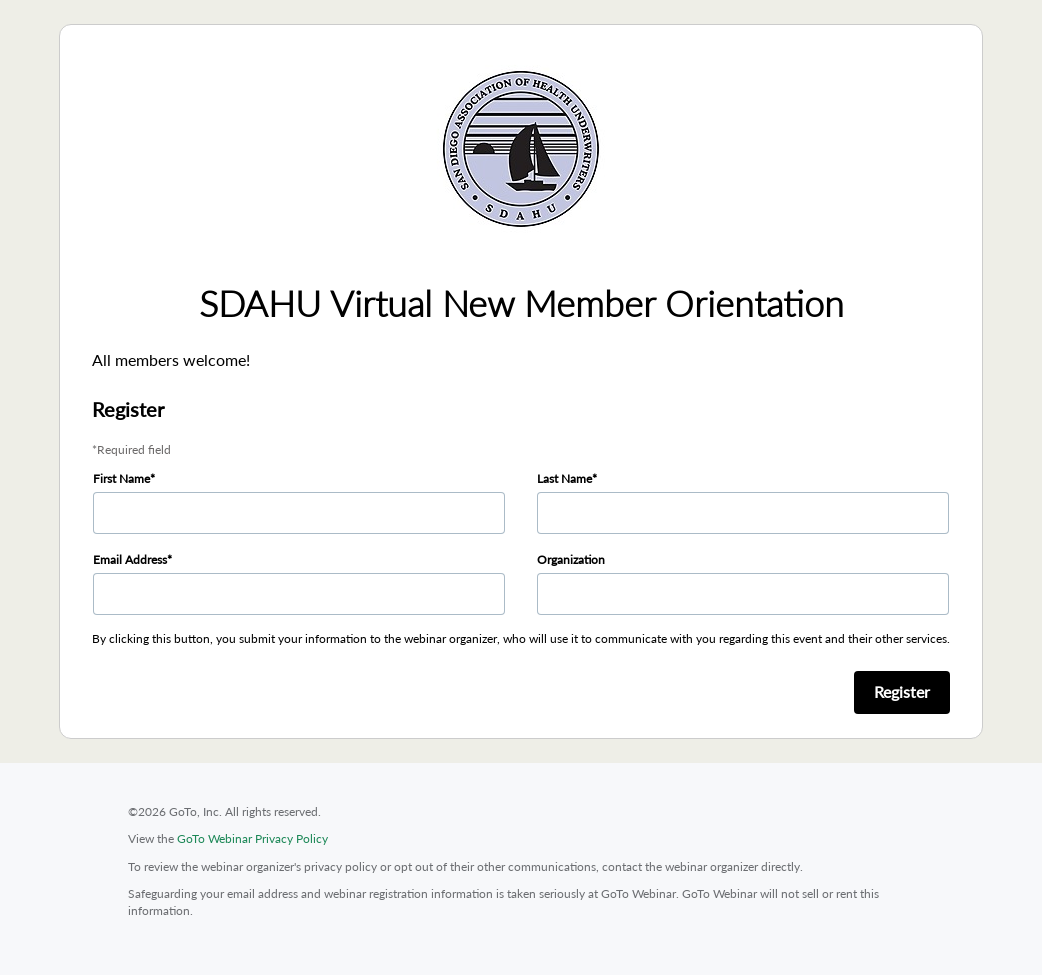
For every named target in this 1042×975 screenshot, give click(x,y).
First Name (121, 478)
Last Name (564, 478)
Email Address (130, 559)
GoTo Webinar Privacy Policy (252, 838)
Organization (571, 559)
